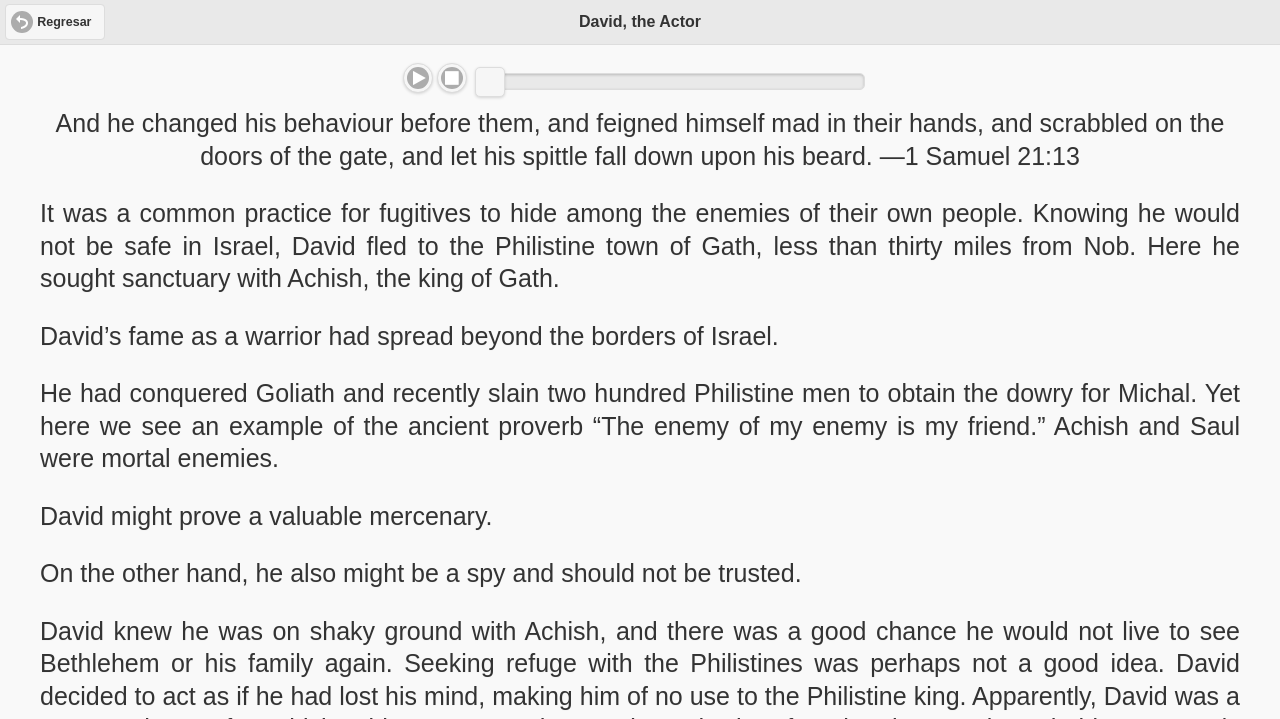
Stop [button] (452, 78)
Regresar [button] (64, 22)
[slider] (490, 82)
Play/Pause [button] (418, 78)
